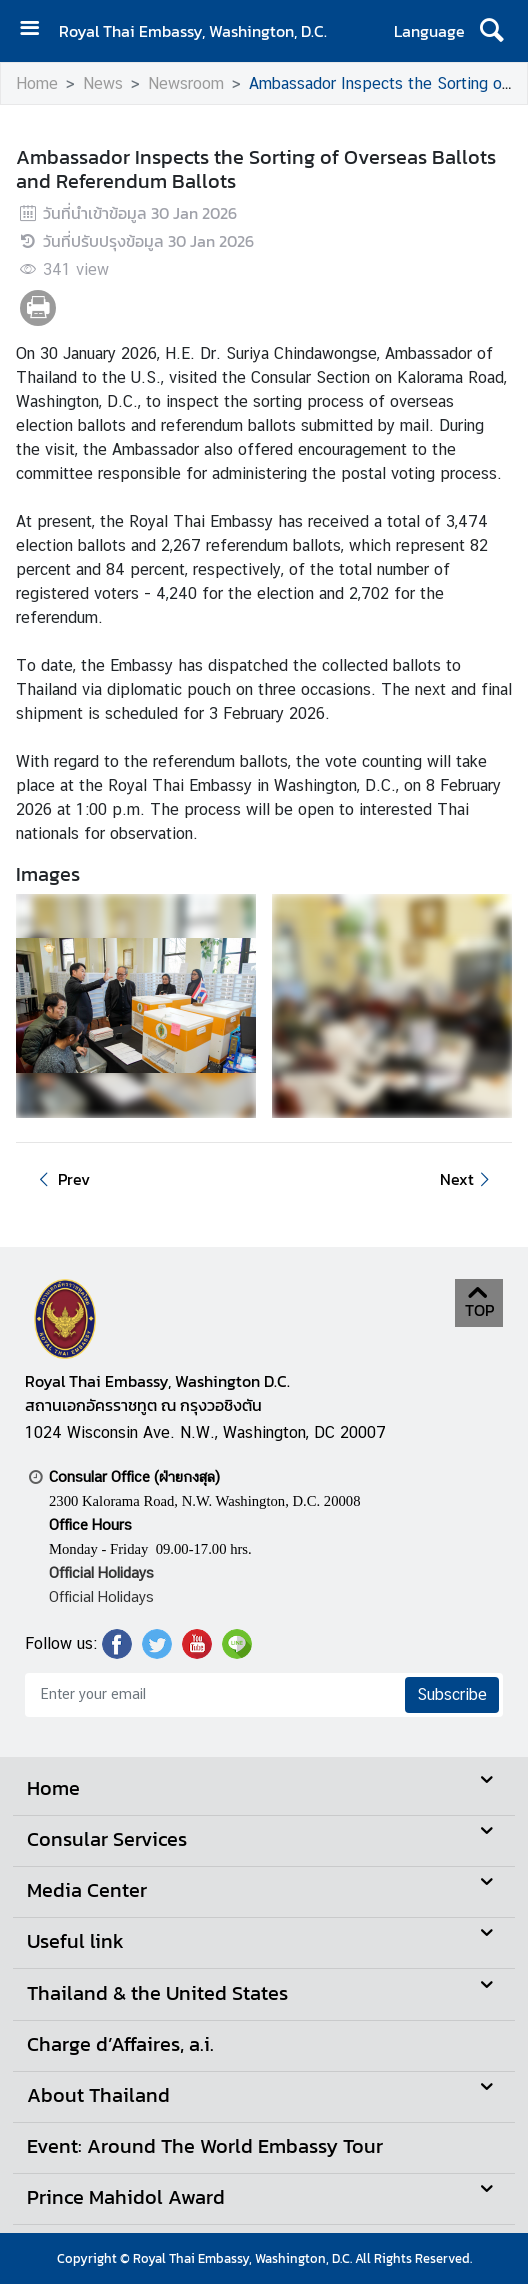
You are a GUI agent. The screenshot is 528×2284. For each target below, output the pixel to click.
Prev (61, 1179)
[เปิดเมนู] (37, 30)
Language (429, 31)
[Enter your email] (213, 1695)
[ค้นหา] (491, 31)
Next (468, 1179)
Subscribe (452, 1694)
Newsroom (186, 83)
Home (37, 83)
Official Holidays (101, 1596)
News (103, 83)
